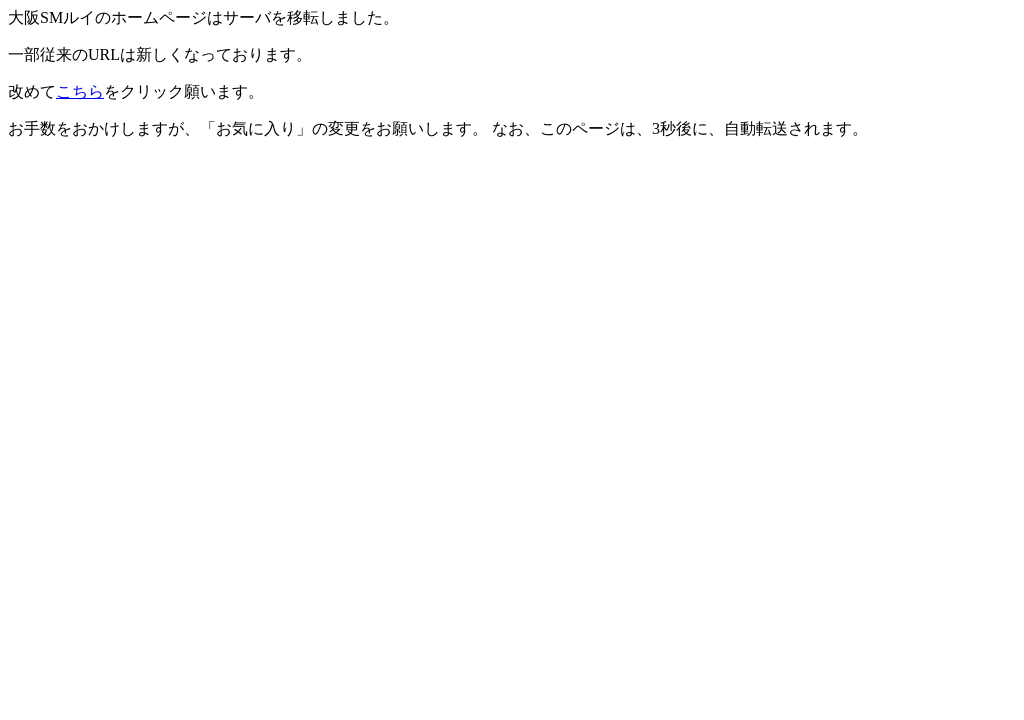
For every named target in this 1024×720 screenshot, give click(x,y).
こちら (80, 91)
